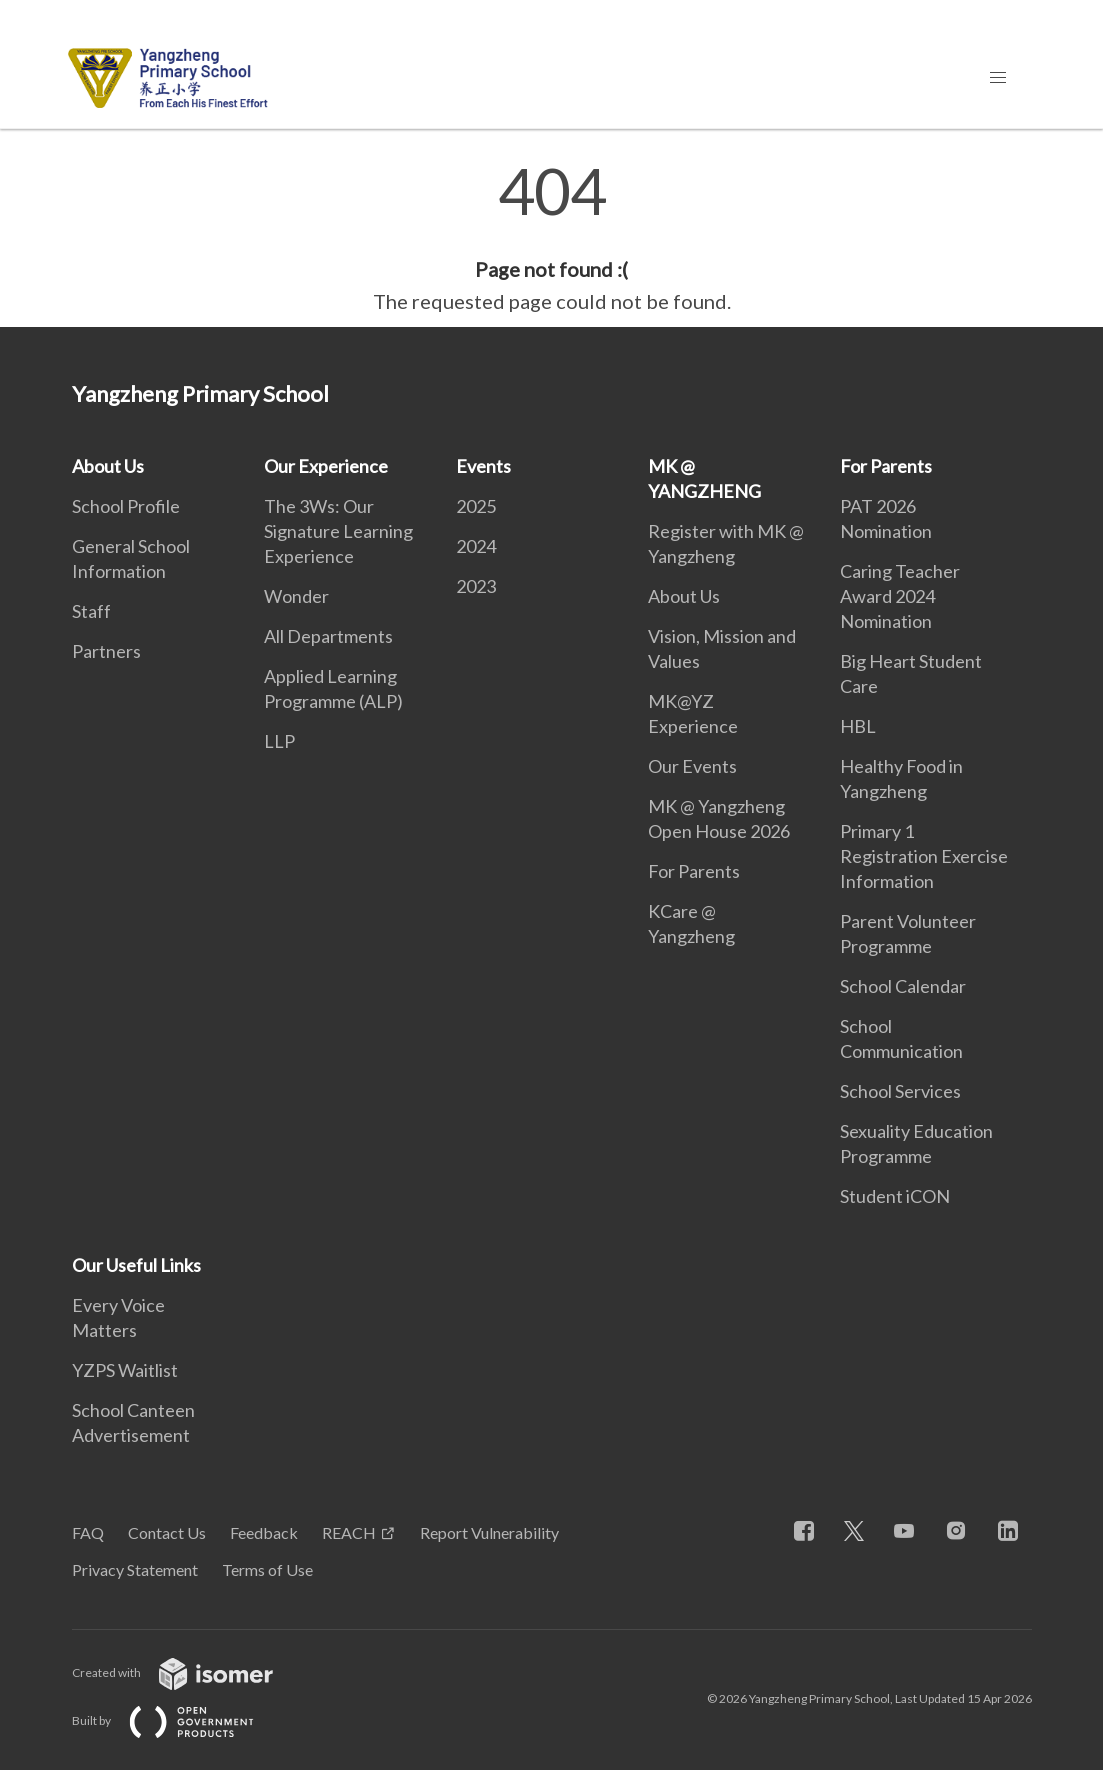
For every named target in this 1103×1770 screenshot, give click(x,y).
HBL (858, 726)
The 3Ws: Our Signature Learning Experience (338, 531)
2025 (476, 506)
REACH (349, 1532)
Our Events (692, 766)
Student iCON (895, 1196)
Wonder (296, 596)
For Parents (694, 871)
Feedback (264, 1532)
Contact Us (167, 1532)
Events (483, 466)
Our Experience (326, 466)
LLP (279, 741)
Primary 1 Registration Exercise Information (924, 856)
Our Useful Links (136, 1265)
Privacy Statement (135, 1569)
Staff (91, 611)
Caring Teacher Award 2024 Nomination (900, 596)
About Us (108, 466)
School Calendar (903, 986)
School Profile (126, 506)
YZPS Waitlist (125, 1370)
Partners (106, 651)
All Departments (328, 636)
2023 (476, 586)
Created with (188, 1672)
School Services (900, 1091)
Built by (179, 1720)
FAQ (88, 1532)
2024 (476, 546)
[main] (551, 238)
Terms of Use (267, 1569)
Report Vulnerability (489, 1532)
